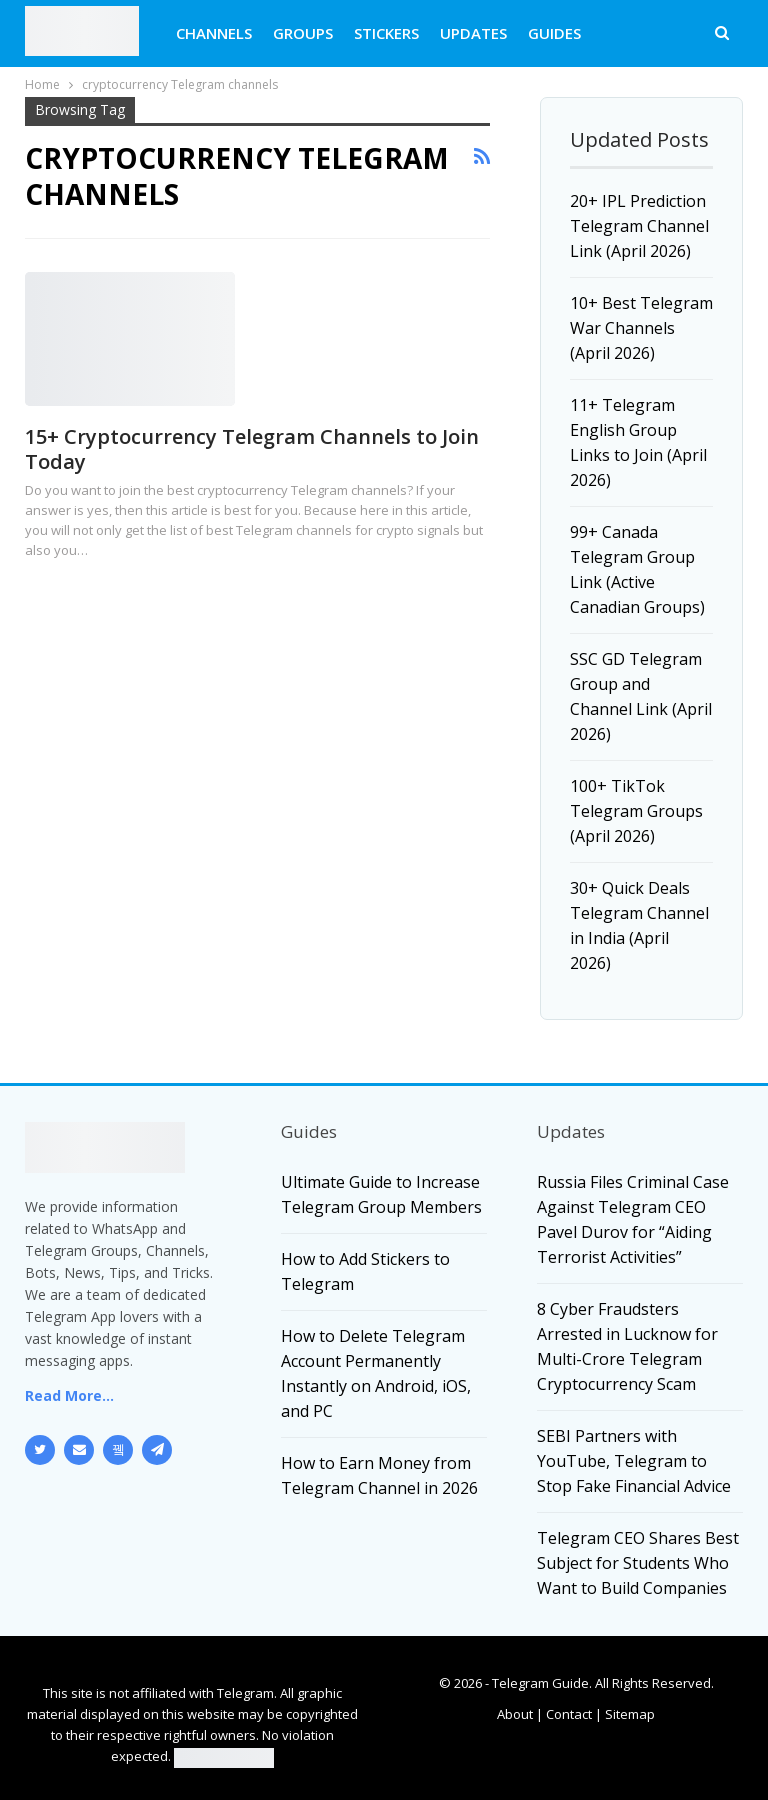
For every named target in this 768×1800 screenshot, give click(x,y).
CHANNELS (214, 33)
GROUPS (303, 33)
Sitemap (630, 1714)
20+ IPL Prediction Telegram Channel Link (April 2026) (639, 226)
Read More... (69, 1395)
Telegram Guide (540, 1683)
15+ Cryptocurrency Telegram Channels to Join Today (252, 449)
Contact (569, 1714)
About (515, 1714)
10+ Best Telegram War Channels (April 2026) (641, 328)
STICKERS (386, 33)
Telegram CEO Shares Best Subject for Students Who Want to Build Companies (638, 1563)
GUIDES (554, 33)
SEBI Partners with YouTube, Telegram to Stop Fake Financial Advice (634, 1461)
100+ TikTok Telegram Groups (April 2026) (636, 811)
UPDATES (473, 33)
